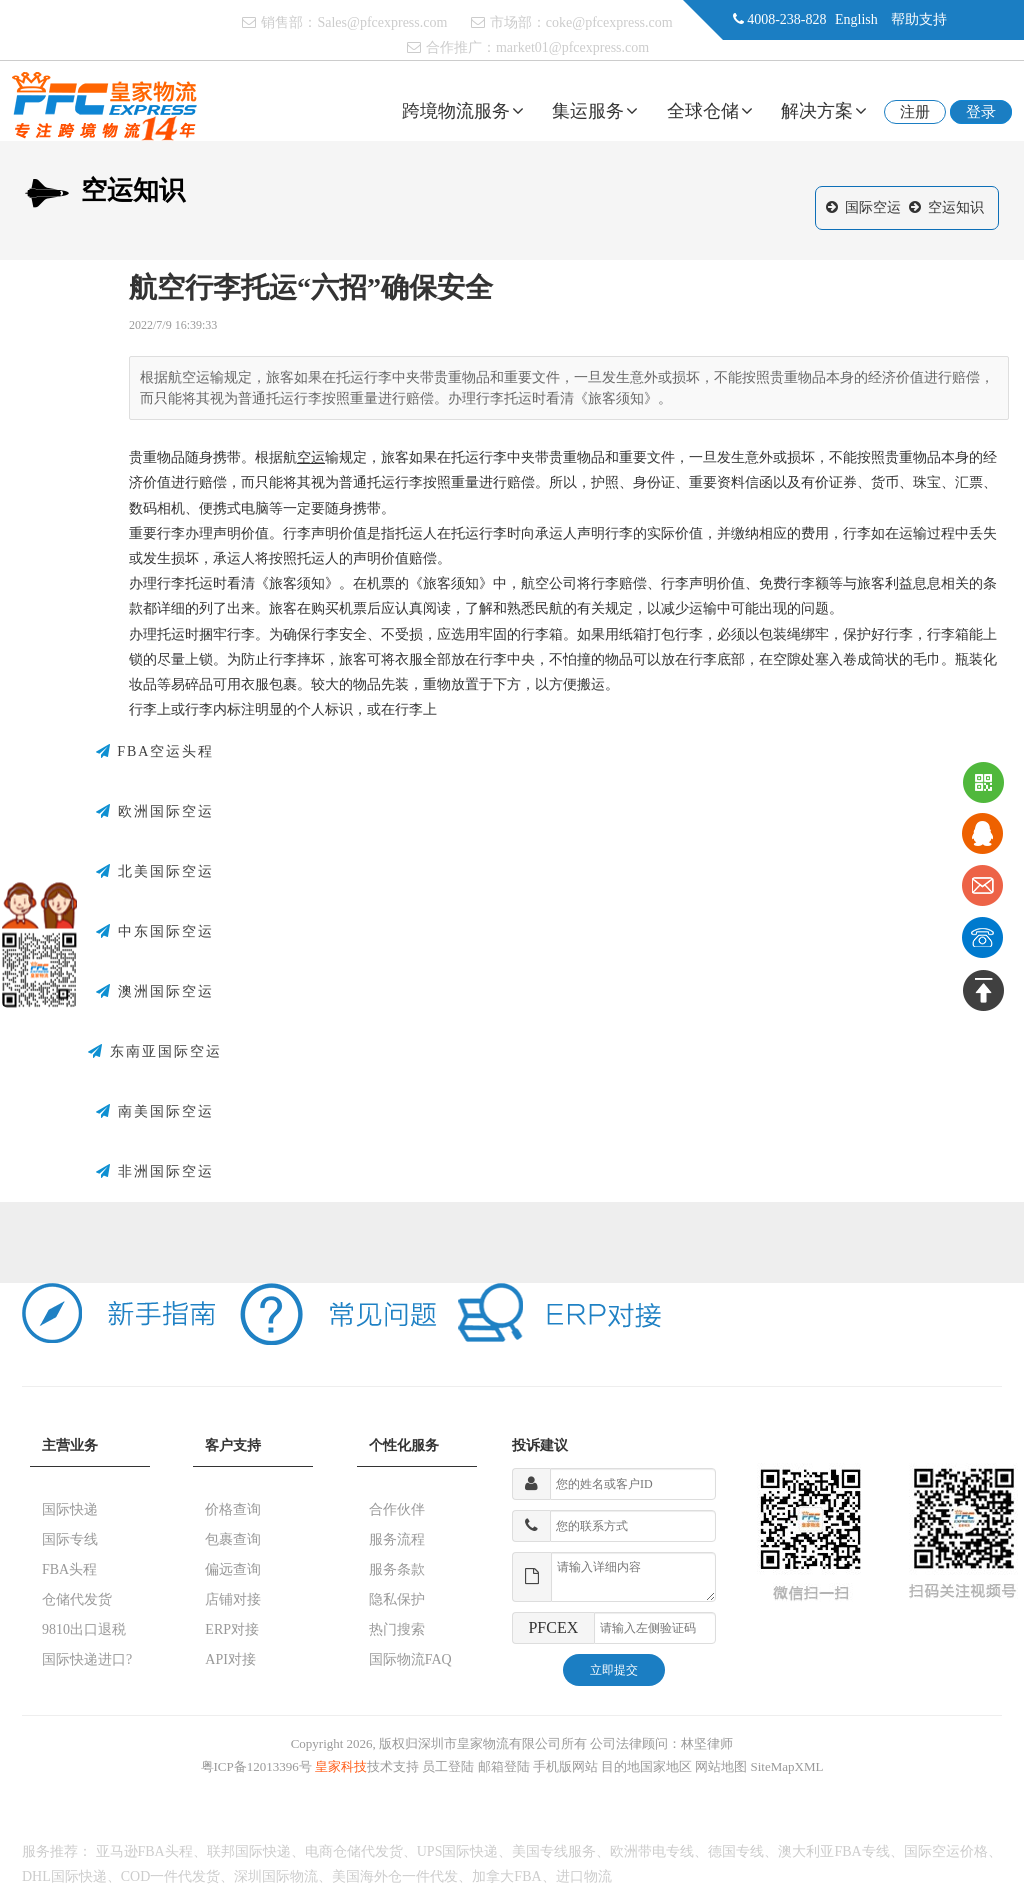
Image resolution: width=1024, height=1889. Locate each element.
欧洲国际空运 (155, 812)
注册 (915, 112)
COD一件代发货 (171, 1876)
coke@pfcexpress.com (609, 22)
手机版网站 (565, 1766)
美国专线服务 (554, 1851)
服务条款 (397, 1569)
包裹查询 (233, 1539)
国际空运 (873, 207)
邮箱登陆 (504, 1766)
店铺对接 (233, 1599)
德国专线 (736, 1851)
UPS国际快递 (458, 1851)
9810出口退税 (84, 1629)
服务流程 (397, 1539)
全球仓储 (710, 111)
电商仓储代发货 (354, 1851)
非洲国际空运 (155, 1172)
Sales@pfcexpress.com (382, 22)
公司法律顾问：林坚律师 (661, 1743)
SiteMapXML (787, 1766)
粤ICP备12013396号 (256, 1766)
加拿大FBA (506, 1876)
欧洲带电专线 (652, 1851)
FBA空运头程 (155, 752)
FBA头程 (69, 1569)
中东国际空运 (155, 932)
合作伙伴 (397, 1509)
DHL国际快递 (64, 1876)
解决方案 (824, 111)
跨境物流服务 (463, 111)
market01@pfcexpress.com (572, 47)
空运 (311, 457)
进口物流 (584, 1876)
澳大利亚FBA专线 (833, 1851)
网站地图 (721, 1766)
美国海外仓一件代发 (395, 1876)
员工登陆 (448, 1766)
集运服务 (595, 111)
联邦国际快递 (249, 1851)
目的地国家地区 (646, 1766)
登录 (981, 112)
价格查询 (233, 1509)
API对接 (230, 1659)
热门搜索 (397, 1629)
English (856, 19)
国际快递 (70, 1509)
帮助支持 (919, 19)
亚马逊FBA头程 (144, 1851)
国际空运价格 (946, 1851)
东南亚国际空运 (155, 1052)
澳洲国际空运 (155, 992)
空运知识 (956, 207)
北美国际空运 (155, 872)
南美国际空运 (155, 1112)
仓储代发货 (77, 1599)
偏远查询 (233, 1569)
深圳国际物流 (276, 1876)
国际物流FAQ (410, 1659)
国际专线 (70, 1539)
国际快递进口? (87, 1659)
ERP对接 (232, 1629)
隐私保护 (397, 1599)
